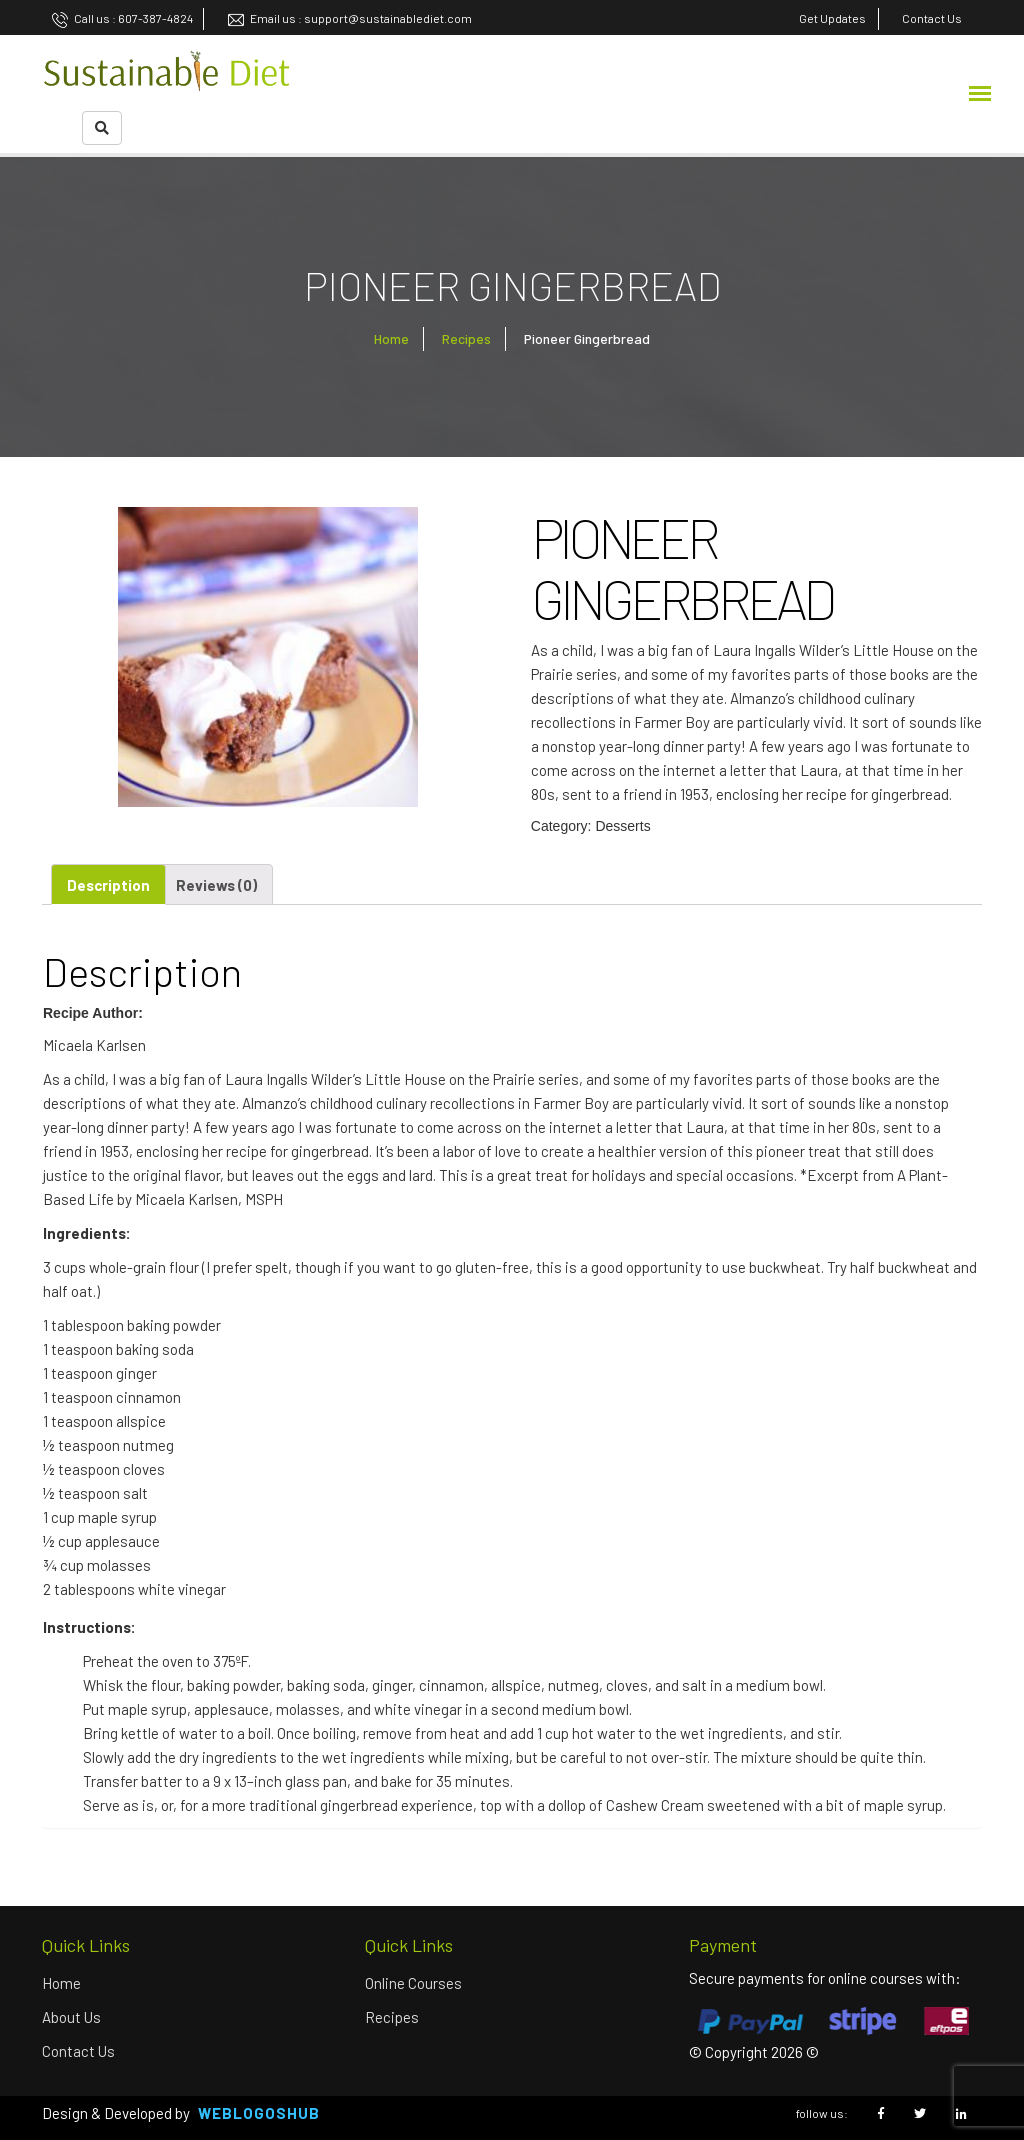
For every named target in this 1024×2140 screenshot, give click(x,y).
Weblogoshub (259, 2113)
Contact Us (78, 2051)
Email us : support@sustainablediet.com (350, 18)
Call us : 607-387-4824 (122, 18)
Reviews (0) (216, 885)
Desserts (622, 826)
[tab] (108, 884)
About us (71, 2017)
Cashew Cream (655, 1805)
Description (108, 885)
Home (391, 338)
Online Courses (413, 1983)
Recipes (466, 338)
